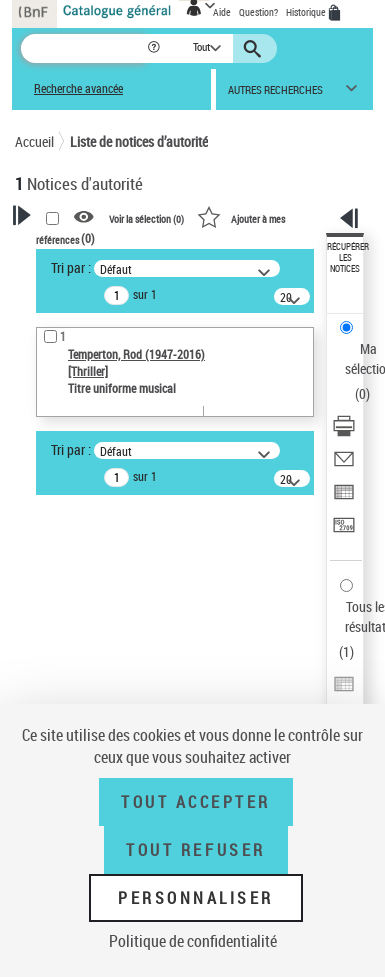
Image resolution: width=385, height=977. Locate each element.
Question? (258, 12)
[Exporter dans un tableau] (344, 498)
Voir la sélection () (146, 218)
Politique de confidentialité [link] (193, 941)
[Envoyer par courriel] (344, 465)
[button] (155, 48)
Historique (307, 12)
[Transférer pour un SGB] (344, 531)
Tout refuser (195, 850)
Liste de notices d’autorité (139, 141)
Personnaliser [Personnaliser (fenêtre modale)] (196, 898)
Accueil (34, 141)
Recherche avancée (78, 88)
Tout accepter (196, 802)
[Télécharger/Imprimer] (344, 432)
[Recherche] (83, 48)
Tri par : (71, 267)
